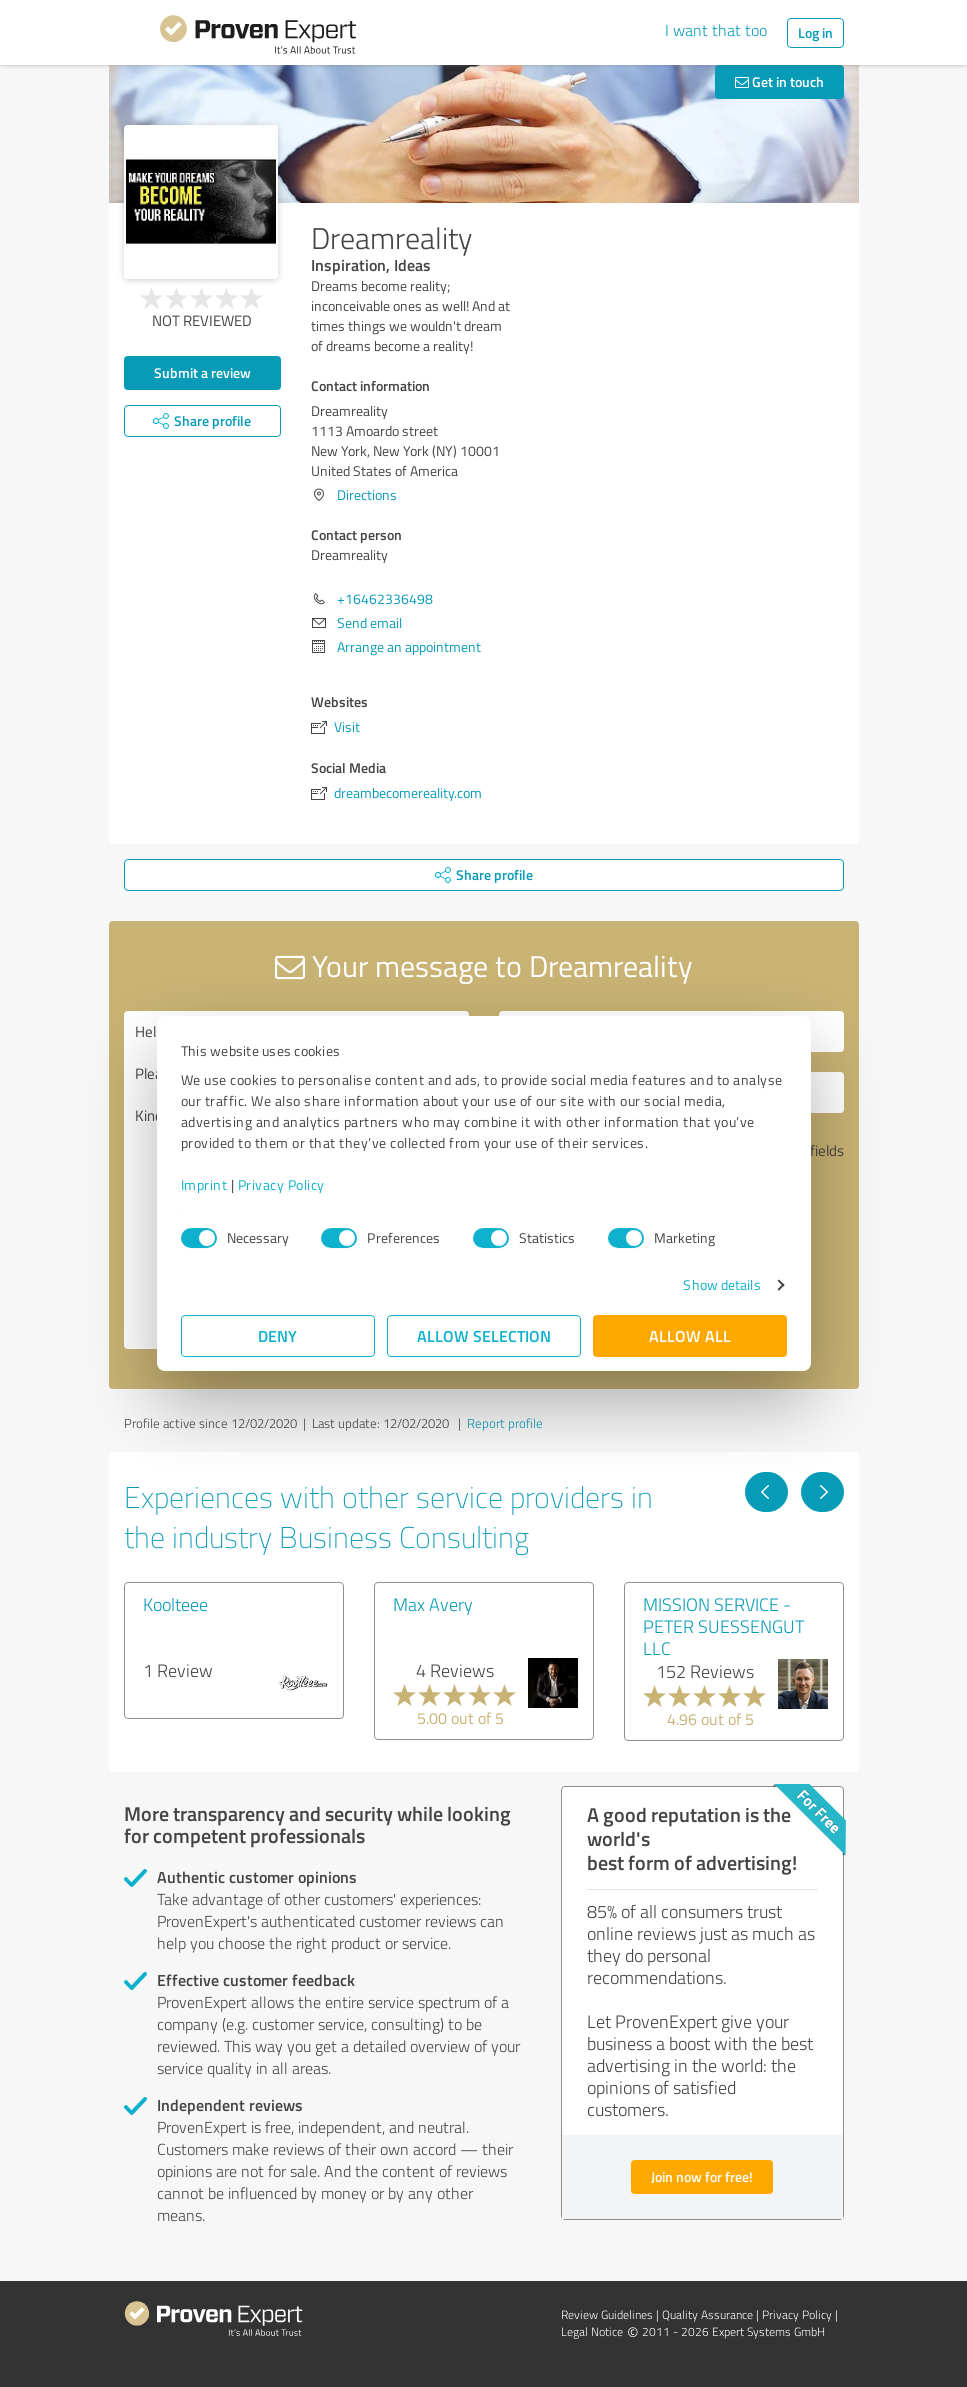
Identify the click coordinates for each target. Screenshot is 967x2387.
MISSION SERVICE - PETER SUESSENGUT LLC (723, 1626)
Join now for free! (702, 2176)
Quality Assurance (707, 2314)
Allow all (690, 1335)
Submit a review (202, 372)
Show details (721, 1284)
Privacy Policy (281, 1184)
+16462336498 (385, 598)
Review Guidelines (607, 2314)
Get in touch (779, 81)
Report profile (505, 1423)
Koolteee (175, 1604)
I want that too (716, 30)
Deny (277, 1335)
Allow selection (484, 1335)
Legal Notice (592, 2331)
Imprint (204, 1184)
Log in (815, 32)
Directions (367, 494)
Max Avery (433, 1604)
